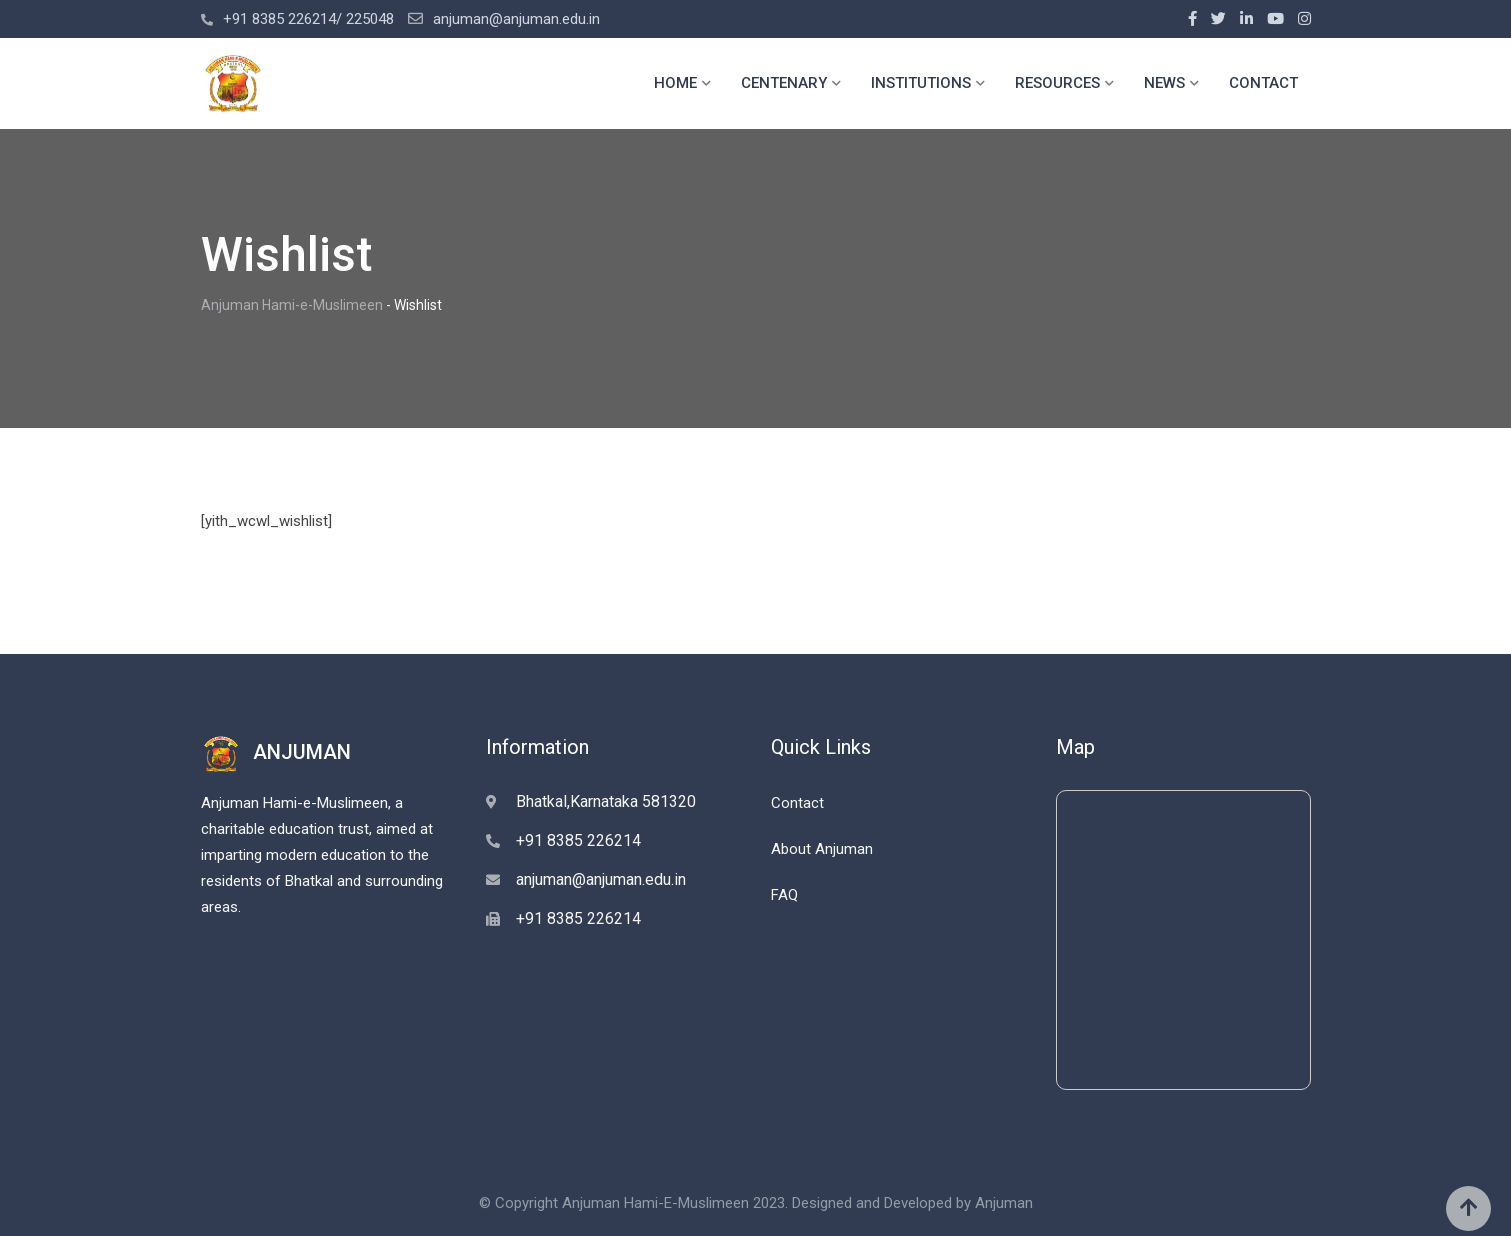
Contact (797, 803)
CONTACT (1263, 83)
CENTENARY (784, 83)
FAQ (784, 895)
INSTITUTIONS (921, 83)
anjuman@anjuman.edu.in (516, 19)
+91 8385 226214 (578, 840)
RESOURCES (1057, 83)
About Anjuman (822, 849)
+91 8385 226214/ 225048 (308, 19)
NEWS (1164, 83)
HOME (675, 83)
